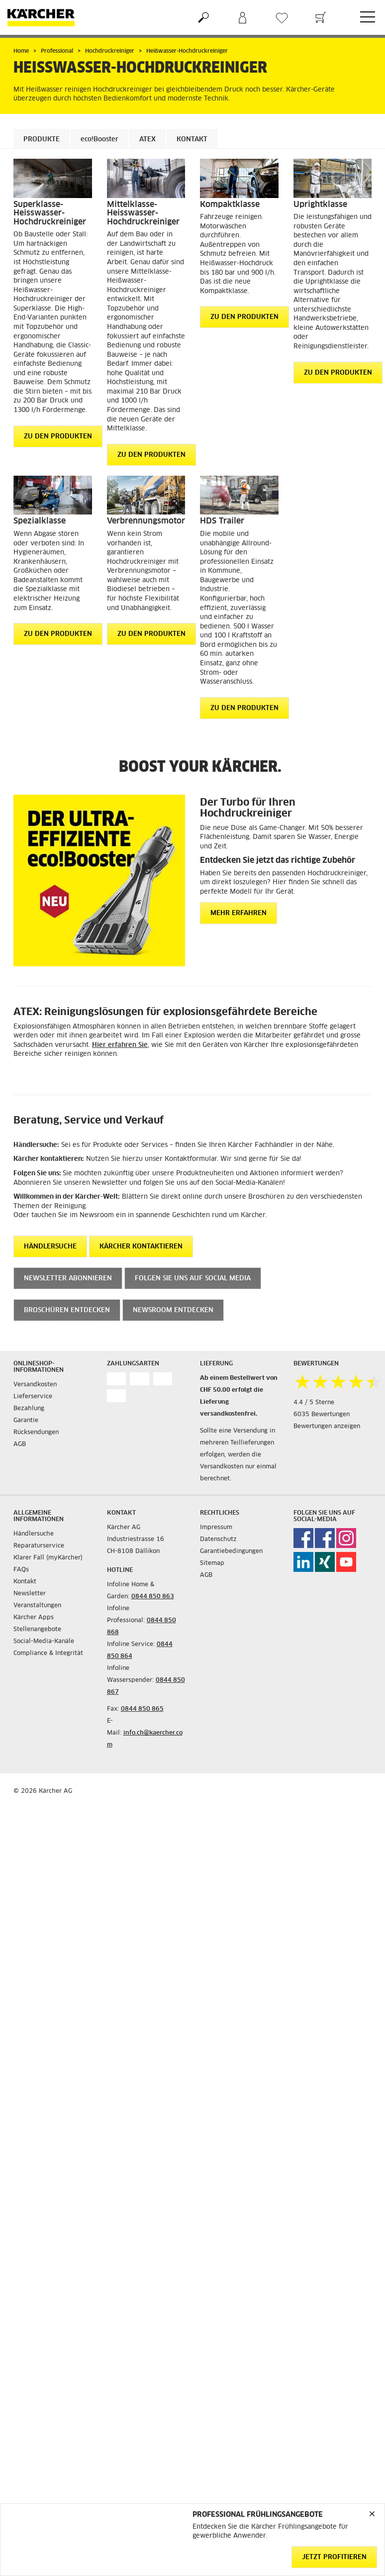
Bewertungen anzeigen (326, 1427)
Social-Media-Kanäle (43, 1642)
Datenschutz (218, 1540)
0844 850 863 (152, 1597)
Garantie (25, 1421)
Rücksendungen (36, 1433)
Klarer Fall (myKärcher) (48, 1558)
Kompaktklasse (230, 204)
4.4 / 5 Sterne (313, 1403)
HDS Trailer (222, 521)
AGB (19, 1444)
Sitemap (212, 1563)
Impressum (216, 1528)
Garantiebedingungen (231, 1551)
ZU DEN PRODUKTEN (58, 436)
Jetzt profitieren (334, 2557)
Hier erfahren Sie (120, 1045)
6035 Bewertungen (321, 1415)
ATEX (147, 139)
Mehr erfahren (238, 913)
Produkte (41, 139)
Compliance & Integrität (48, 1653)
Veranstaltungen (37, 1606)
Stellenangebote (37, 1630)
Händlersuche (33, 1534)
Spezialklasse (39, 521)
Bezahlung (28, 1409)
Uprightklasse (320, 204)
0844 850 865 (142, 1709)
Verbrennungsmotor (146, 521)
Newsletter (29, 1594)
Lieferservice (32, 1397)
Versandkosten (35, 1385)
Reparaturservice (38, 1546)
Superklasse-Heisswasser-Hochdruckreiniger (49, 213)
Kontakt (192, 139)
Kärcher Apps (33, 1618)
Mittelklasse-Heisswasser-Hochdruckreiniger (143, 213)
